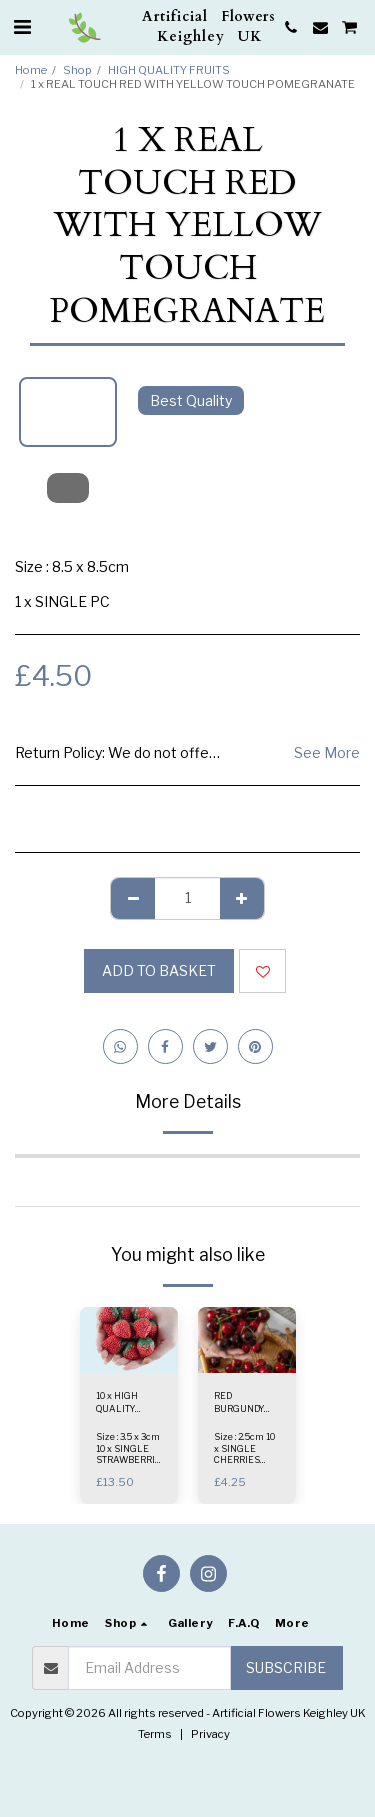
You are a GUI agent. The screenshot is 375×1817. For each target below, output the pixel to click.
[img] (129, 1339)
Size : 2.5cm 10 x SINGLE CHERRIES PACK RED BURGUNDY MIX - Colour (244, 1464)
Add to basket (159, 970)
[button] (22, 27)
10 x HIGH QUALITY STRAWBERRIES (131, 1403)
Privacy (210, 1734)
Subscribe (286, 1667)
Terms (155, 1734)
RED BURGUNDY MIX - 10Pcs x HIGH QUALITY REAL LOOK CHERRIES (246, 1403)
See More (327, 752)
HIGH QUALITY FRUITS (169, 70)
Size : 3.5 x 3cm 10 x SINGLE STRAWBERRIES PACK (131, 1453)
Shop (77, 70)
